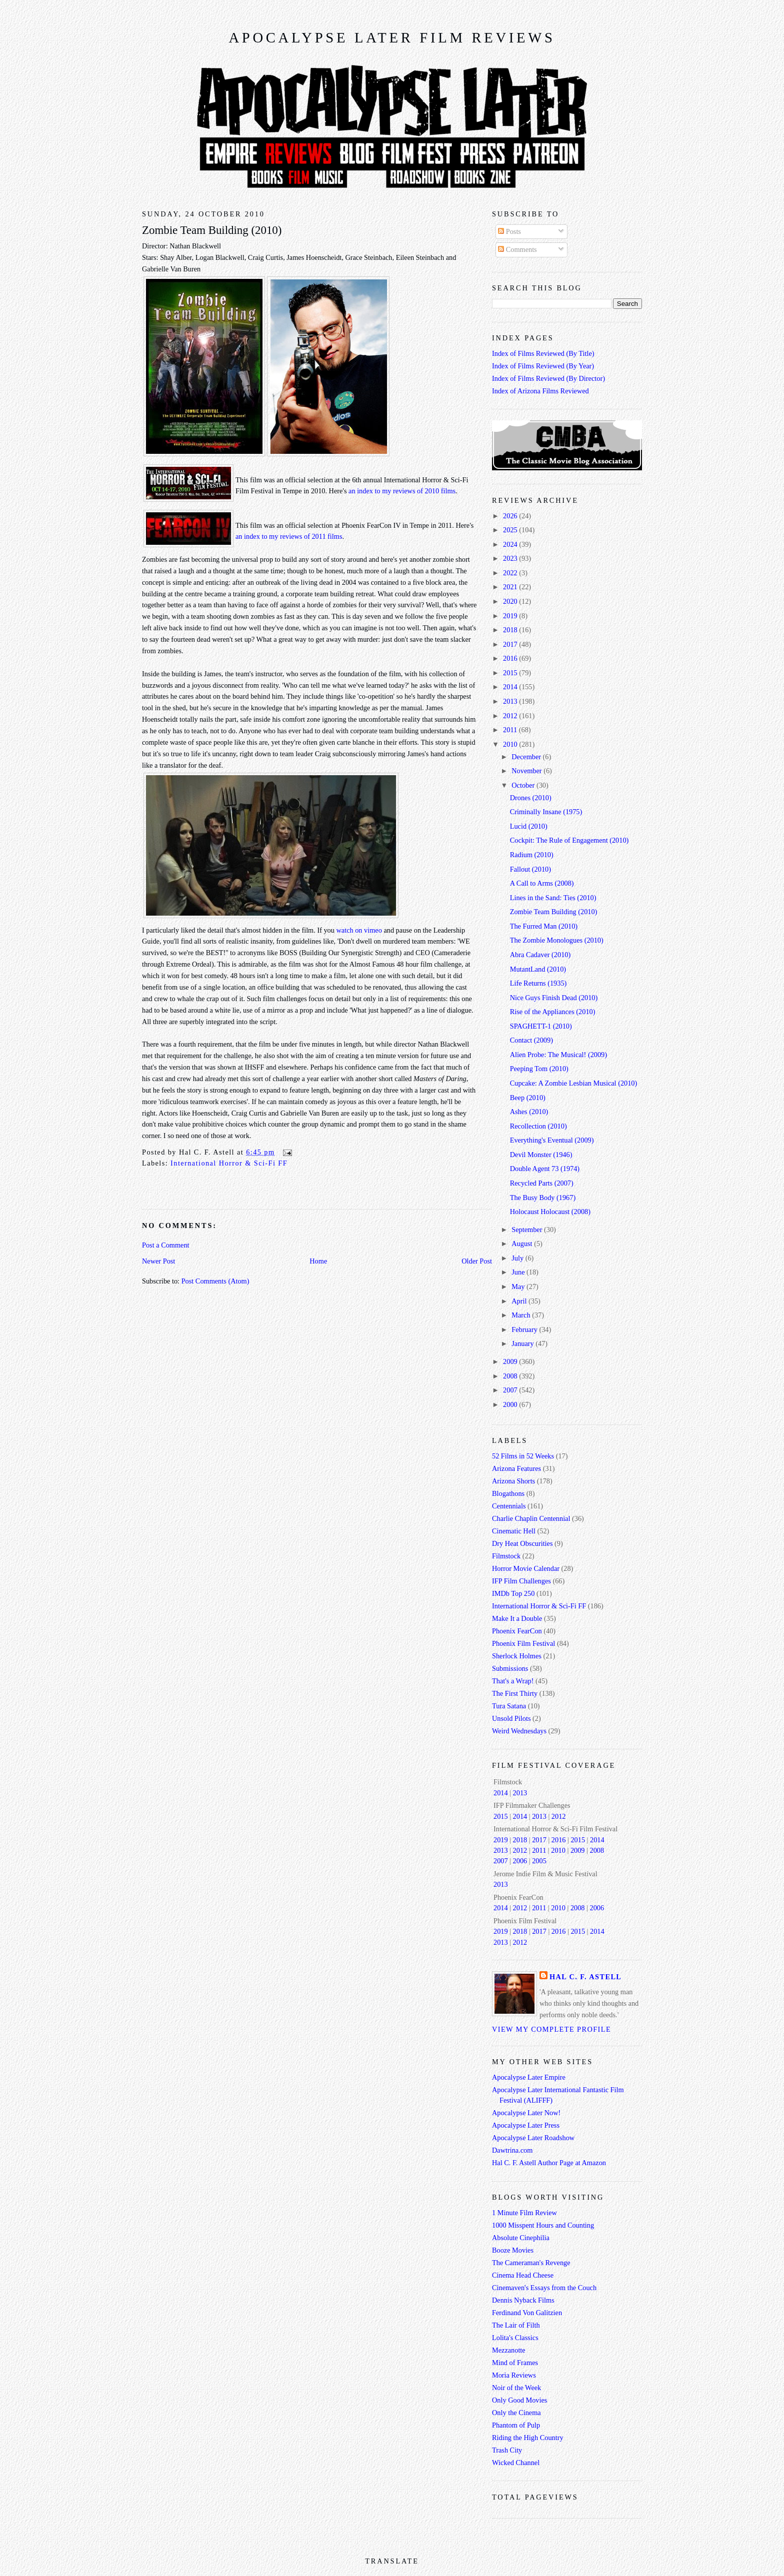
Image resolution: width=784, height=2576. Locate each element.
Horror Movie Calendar (526, 1568)
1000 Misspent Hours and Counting (543, 2225)
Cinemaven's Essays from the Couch (544, 2288)
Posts (509, 231)
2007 (511, 1390)
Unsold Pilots (511, 1718)
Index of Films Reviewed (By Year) (543, 366)
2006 (520, 1861)
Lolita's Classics (515, 2338)
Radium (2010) (532, 855)
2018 (511, 630)
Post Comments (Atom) (216, 1281)
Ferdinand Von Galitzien (527, 2313)
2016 (511, 658)
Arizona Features (516, 1468)
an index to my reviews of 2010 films (402, 491)
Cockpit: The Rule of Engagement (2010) (569, 840)
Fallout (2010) (530, 869)
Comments (517, 249)
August (523, 1244)
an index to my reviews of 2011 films (289, 536)
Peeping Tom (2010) (539, 1069)
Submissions (510, 1668)
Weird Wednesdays (519, 1731)
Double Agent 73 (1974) (545, 1169)
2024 (511, 544)
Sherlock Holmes (517, 1656)
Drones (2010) (531, 798)
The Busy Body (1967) (543, 1198)
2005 (539, 1861)
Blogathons (508, 1493)
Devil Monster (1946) (541, 1155)
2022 (511, 573)
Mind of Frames (515, 2363)
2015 (511, 673)
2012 (511, 716)
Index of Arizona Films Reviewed (540, 391)
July (518, 1258)
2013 (511, 701)
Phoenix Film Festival (523, 1643)
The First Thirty (515, 1693)
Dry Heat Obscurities (522, 1543)
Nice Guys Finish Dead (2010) (554, 998)
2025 (511, 530)
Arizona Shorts (513, 1481)
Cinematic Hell (514, 1531)
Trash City (507, 2450)
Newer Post (158, 1261)
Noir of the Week (516, 2388)
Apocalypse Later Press (526, 2125)
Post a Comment (166, 1245)
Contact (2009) (531, 1040)
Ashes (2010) (529, 1112)
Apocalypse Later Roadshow (533, 2138)
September (528, 1230)
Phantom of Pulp (516, 2425)
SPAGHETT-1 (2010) (541, 1026)
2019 (511, 616)
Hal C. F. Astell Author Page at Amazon (549, 2163)
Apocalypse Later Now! (526, 2113)
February (525, 1329)
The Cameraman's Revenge (531, 2263)
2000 (511, 1404)
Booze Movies (513, 2250)
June (519, 1272)
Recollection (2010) (538, 1126)
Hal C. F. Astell (586, 1977)
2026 (511, 516)
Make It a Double (517, 1618)
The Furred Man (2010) (544, 926)
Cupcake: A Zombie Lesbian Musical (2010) (574, 1083)
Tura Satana (509, 1706)
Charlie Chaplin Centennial (531, 1518)
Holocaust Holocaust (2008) (550, 1212)
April (520, 1301)
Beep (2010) (528, 1098)
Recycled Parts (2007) (542, 1183)
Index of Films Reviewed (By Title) (543, 353)
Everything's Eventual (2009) (552, 1140)
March (522, 1315)
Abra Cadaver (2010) (540, 955)
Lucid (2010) (529, 826)
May (519, 1286)
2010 (511, 744)
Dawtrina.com (512, 2150)
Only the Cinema (516, 2413)
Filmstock (506, 1556)
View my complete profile (551, 2029)
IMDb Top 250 (513, 1593)
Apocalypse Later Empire (529, 2077)
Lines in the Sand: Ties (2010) (553, 898)
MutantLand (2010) (538, 969)
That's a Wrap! (513, 1681)
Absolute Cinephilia (521, 2238)
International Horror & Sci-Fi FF (229, 1163)
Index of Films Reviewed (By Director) (548, 378)
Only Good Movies (519, 2400)
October (524, 785)
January (524, 1343)
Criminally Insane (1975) (546, 812)
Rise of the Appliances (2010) (553, 1012)
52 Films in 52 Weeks (523, 1456)
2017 (511, 644)
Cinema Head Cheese (523, 2275)
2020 (511, 601)
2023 (511, 558)
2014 (511, 687)
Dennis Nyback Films (523, 2300)
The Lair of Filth (516, 2325)
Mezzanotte (509, 2350)
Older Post (477, 1261)
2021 (511, 587)
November (528, 771)
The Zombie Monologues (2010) (557, 940)
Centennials (509, 1506)
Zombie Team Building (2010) (212, 230)
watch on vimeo (359, 930)
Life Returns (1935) (538, 983)
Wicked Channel (516, 2463)
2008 (511, 1376)
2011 (511, 730)
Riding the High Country (528, 2438)
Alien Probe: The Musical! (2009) (558, 1055)
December (527, 757)
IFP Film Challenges (521, 1581)
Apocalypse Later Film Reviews (391, 37)
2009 (511, 1361)
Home (318, 1261)
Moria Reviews (514, 2375)
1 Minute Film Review (524, 2213)
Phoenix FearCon (517, 1631)
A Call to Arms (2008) (542, 883)
